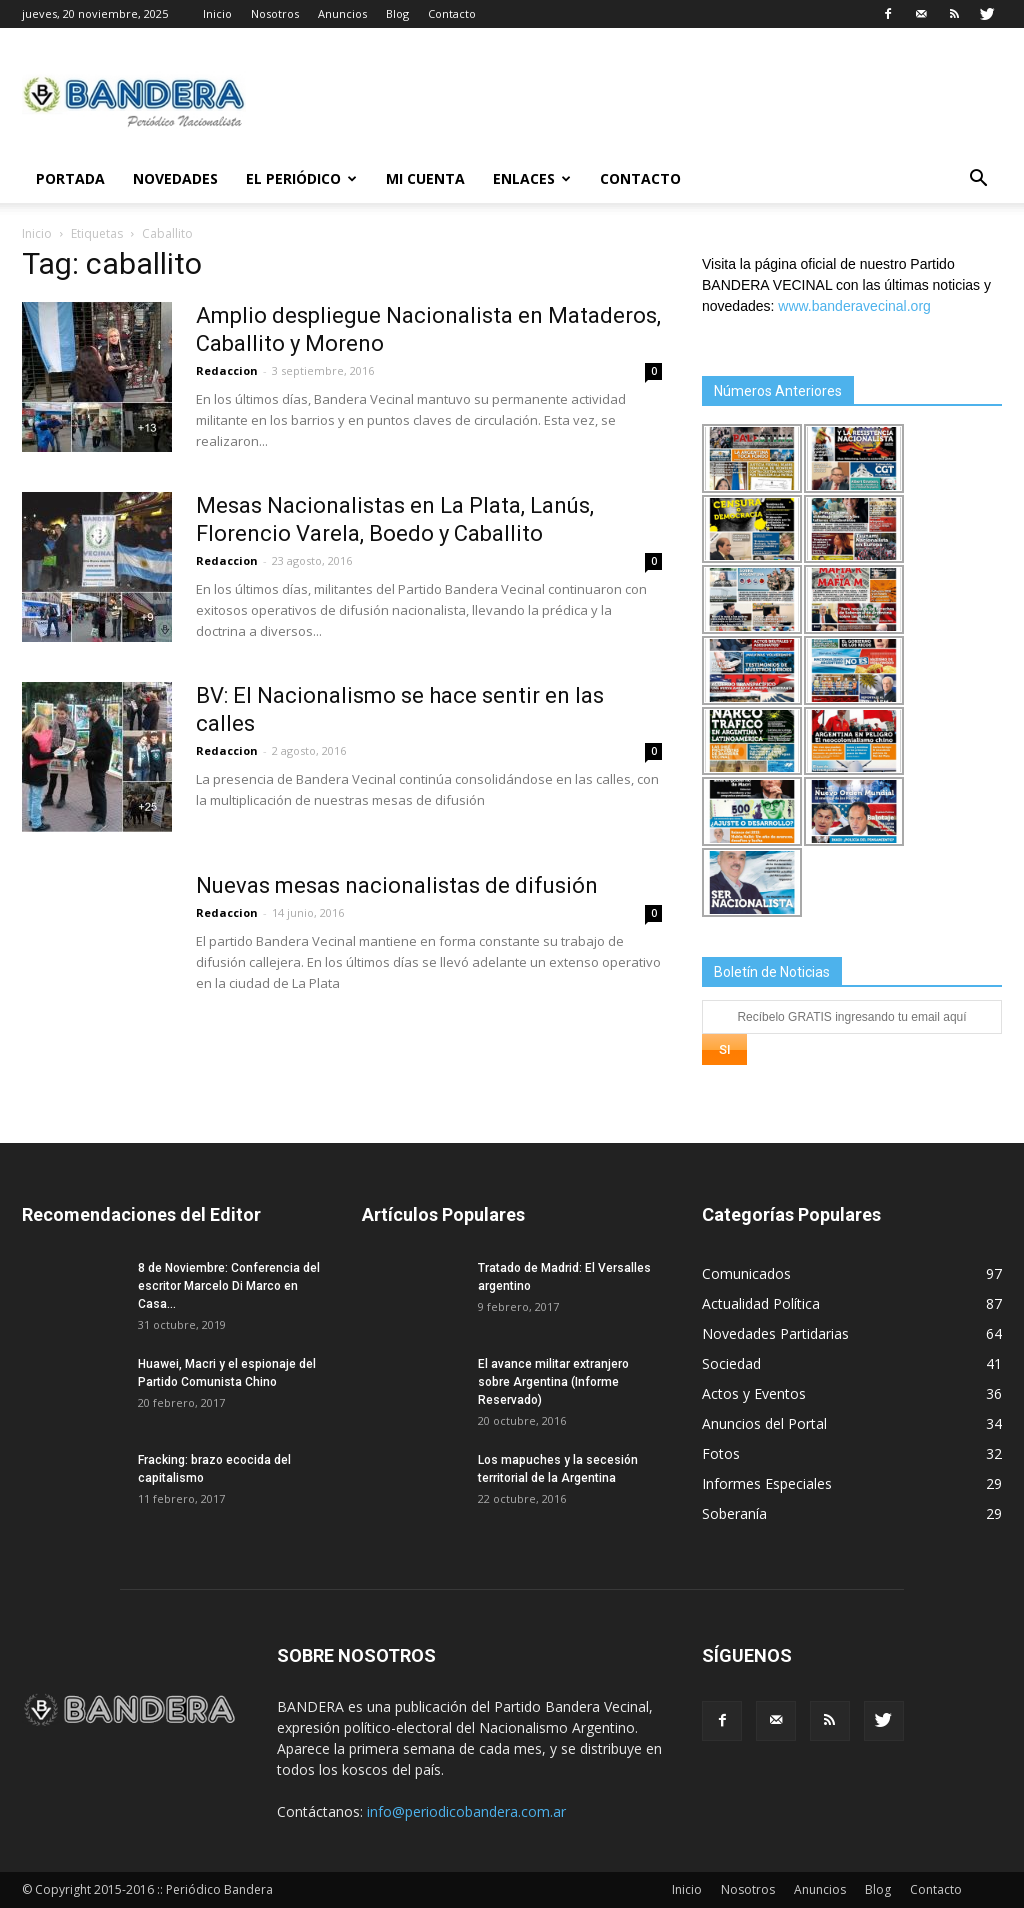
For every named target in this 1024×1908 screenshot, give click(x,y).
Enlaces (532, 178)
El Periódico (301, 178)
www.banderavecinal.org (854, 306)
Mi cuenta (425, 178)
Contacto (452, 13)
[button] (978, 180)
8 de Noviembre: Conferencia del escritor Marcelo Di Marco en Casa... (229, 1286)
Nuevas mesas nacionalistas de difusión (397, 885)
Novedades (175, 178)
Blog (397, 13)
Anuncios (342, 13)
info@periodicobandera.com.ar (466, 1811)
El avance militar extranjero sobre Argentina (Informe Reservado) (553, 1382)
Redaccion (227, 370)
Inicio (217, 13)
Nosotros (275, 13)
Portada (70, 178)
